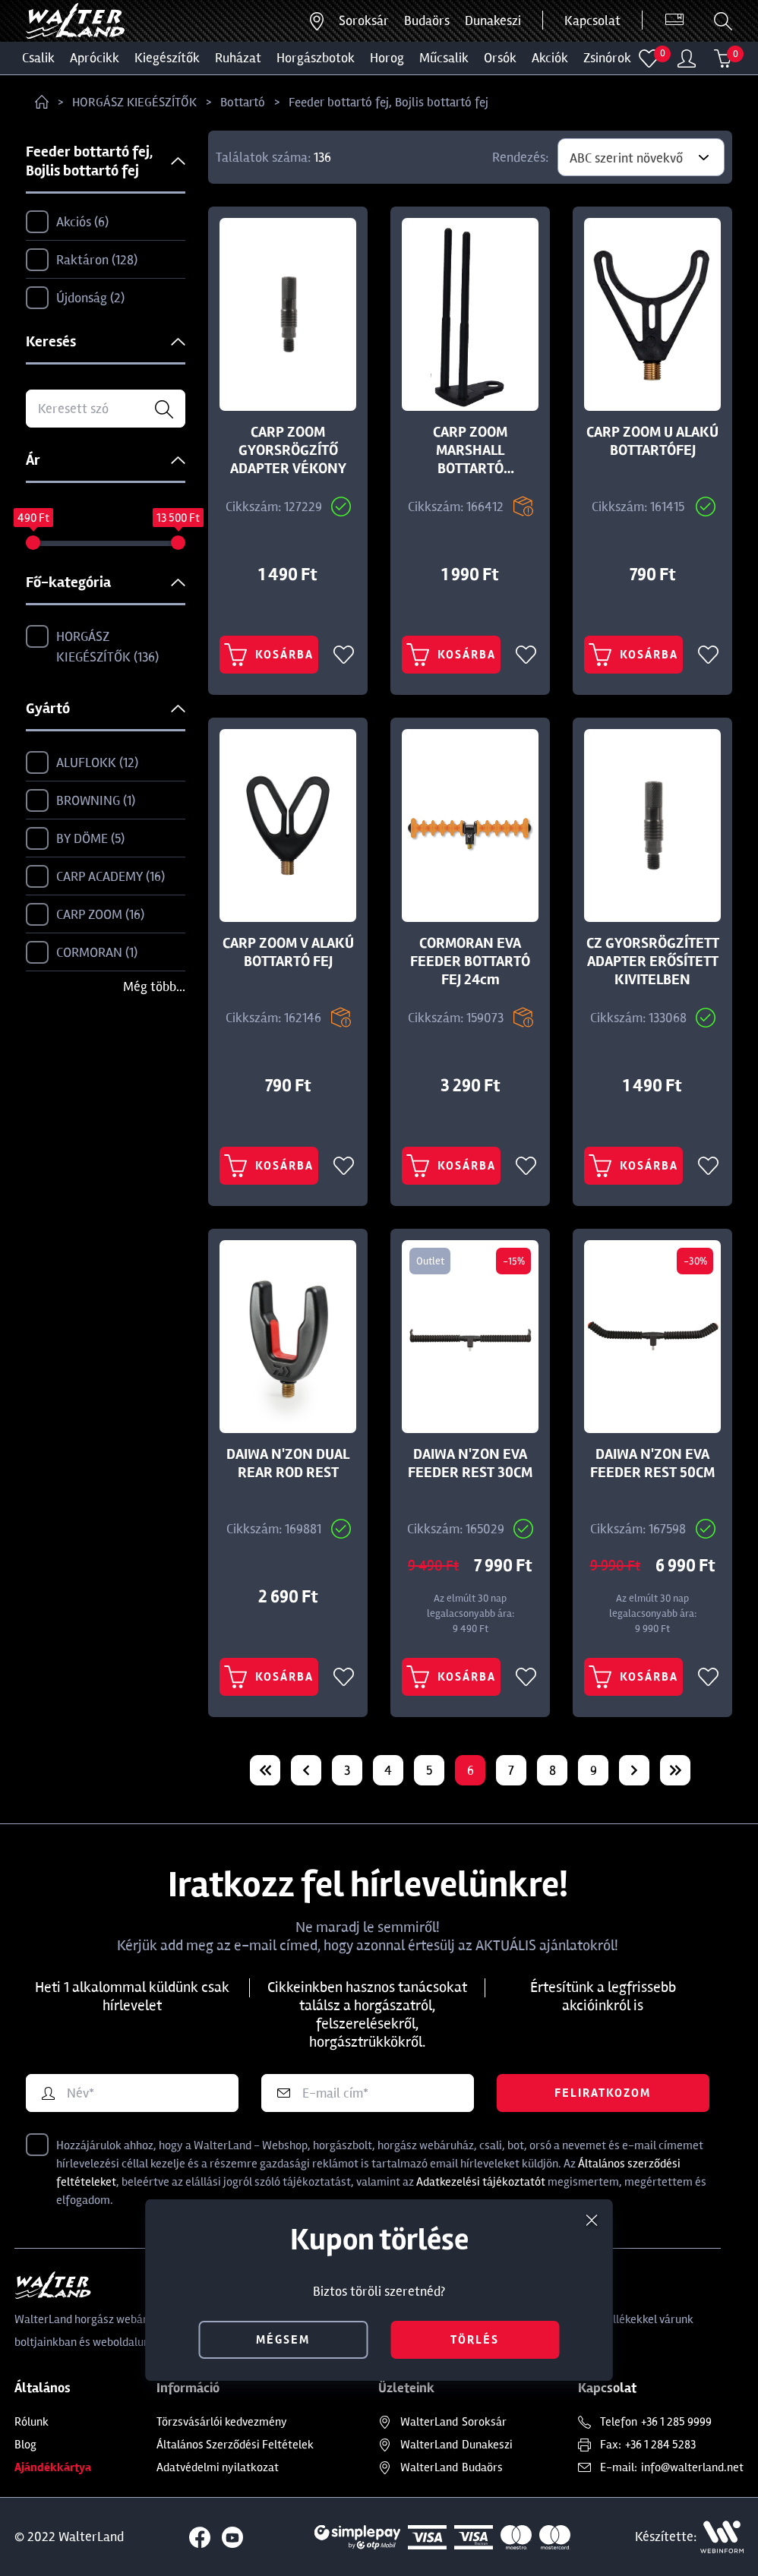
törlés (474, 2339)
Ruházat (238, 57)
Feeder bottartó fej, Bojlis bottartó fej (388, 102)
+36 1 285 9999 (676, 2421)
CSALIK (38, 57)
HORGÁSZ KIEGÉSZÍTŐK (134, 102)
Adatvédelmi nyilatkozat (217, 2467)
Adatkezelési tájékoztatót (480, 2181)
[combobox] (641, 157)
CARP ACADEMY (95, 877)
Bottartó (242, 102)
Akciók (550, 57)
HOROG (387, 57)
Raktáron (81, 260)
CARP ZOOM (85, 915)
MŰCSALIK (444, 57)
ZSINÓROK (607, 57)
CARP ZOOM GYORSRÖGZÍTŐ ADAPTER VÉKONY (288, 450)
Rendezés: (520, 157)
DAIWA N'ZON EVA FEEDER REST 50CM (652, 1463)
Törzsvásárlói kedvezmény (221, 2421)
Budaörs (427, 20)
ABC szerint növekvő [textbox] (626, 158)
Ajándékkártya (52, 2467)
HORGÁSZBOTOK (315, 57)
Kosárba (269, 654)
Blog (25, 2444)
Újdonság (75, 298)
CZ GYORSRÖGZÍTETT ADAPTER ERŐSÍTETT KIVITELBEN (652, 961)
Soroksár (364, 20)
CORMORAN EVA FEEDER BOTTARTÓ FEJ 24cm (470, 961)
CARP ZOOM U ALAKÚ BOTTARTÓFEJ (652, 441)
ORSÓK (500, 57)
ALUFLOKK (82, 763)
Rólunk (31, 2421)
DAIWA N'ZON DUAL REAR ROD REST (287, 1463)
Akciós (67, 222)
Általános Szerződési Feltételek (235, 2444)
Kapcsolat (592, 20)
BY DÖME (75, 839)
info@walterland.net (692, 2467)
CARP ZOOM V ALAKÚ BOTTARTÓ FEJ (288, 952)
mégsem (283, 2339)
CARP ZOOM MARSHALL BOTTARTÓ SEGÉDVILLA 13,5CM (470, 450)
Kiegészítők (167, 57)
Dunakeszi (493, 20)
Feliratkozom (602, 2093)
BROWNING (80, 801)
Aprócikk (94, 57)
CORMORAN (81, 953)
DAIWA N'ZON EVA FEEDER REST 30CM (470, 1463)
